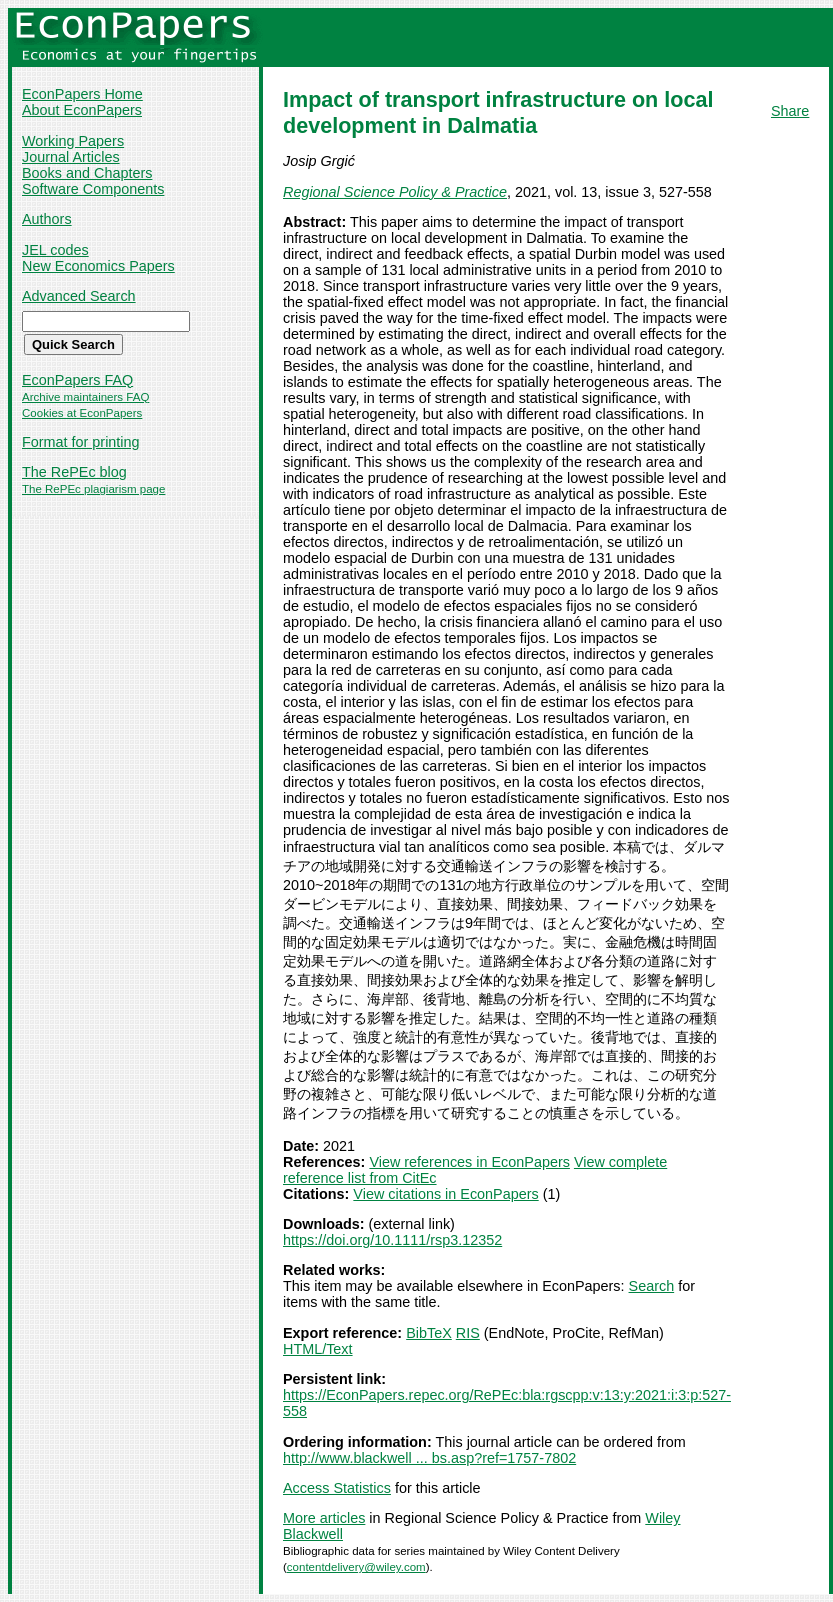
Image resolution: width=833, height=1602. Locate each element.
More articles (324, 1518)
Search (652, 1286)
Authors (47, 219)
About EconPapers (82, 110)
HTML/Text (318, 1349)
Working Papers (73, 141)
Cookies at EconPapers (82, 413)
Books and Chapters (87, 173)
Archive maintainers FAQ (85, 397)
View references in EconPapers (469, 1162)
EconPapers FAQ (77, 380)
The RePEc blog (74, 472)
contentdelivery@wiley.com (356, 1567)
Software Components (93, 189)
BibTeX (429, 1333)
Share (790, 111)
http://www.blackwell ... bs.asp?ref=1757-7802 (429, 1458)
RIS (468, 1333)
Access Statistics (337, 1488)
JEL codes (55, 250)
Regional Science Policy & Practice (395, 192)
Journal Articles (71, 157)
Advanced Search (79, 296)
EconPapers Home (82, 94)
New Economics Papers (98, 266)
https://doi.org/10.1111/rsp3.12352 (392, 1240)
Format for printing (81, 442)
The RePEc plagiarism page (93, 489)
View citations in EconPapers (445, 1194)
